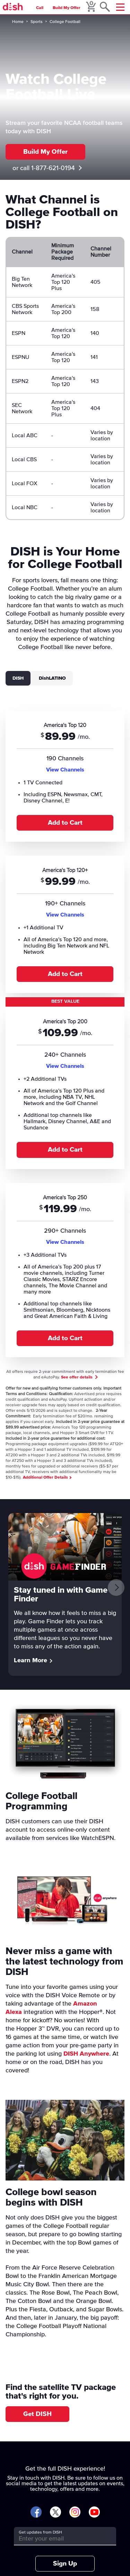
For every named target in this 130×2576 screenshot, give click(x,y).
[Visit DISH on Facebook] (36, 2512)
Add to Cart (65, 822)
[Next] (116, 1587)
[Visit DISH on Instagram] (74, 2512)
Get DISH (37, 2414)
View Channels (65, 770)
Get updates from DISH (40, 2532)
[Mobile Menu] (120, 7)
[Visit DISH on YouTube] (94, 2512)
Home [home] (18, 22)
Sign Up (65, 2563)
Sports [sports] (37, 22)
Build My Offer (66, 8)
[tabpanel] (65, 1032)
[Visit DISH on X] (55, 2512)
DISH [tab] (18, 678)
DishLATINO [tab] (52, 678)
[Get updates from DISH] (58, 2538)
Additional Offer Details (47, 1477)
